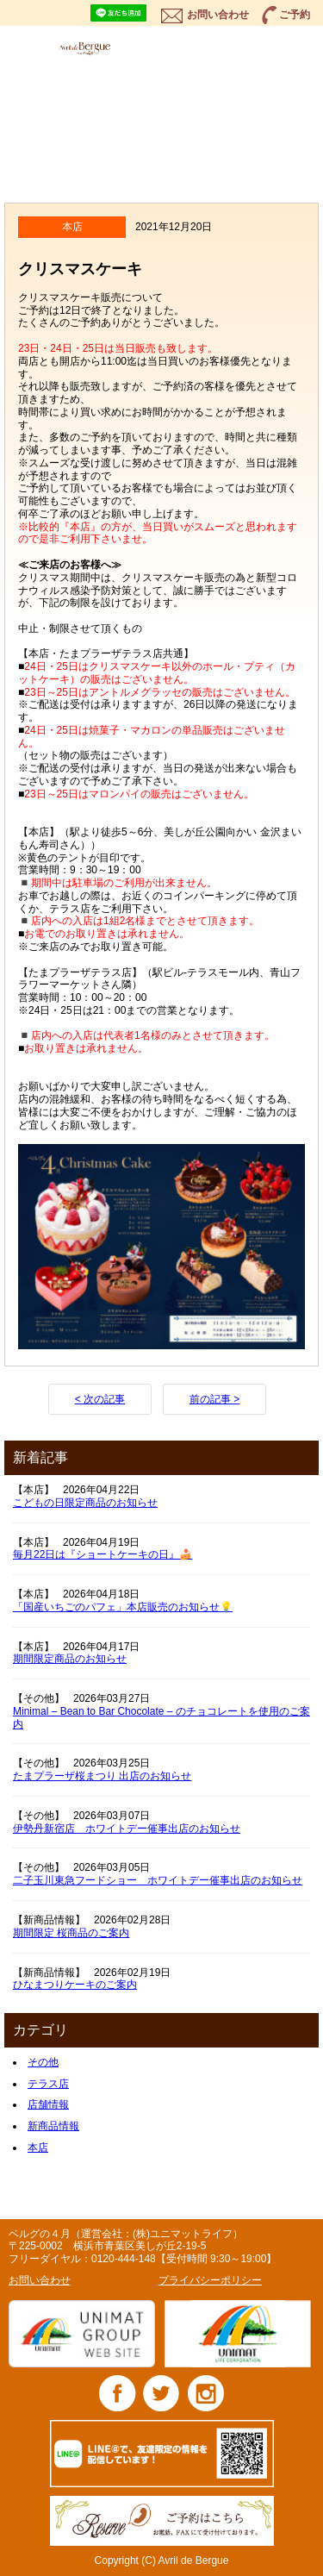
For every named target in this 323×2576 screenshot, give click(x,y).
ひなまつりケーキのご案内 (75, 1985)
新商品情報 (53, 2126)
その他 (43, 2062)
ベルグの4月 (104, 48)
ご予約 (294, 15)
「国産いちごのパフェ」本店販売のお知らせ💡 (123, 1607)
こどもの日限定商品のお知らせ (85, 1503)
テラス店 (48, 2084)
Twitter (161, 2392)
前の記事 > (214, 1399)
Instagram (205, 2392)
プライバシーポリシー (210, 2280)
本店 (38, 2147)
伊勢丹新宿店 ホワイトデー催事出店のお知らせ (126, 1829)
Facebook (117, 2392)
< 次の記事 (100, 1399)
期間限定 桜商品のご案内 (71, 1933)
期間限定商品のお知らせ (70, 1659)
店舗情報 (48, 2104)
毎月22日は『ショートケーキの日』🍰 (102, 1554)
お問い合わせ (218, 15)
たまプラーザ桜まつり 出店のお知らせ (102, 1776)
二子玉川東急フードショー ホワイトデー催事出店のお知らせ (157, 1880)
